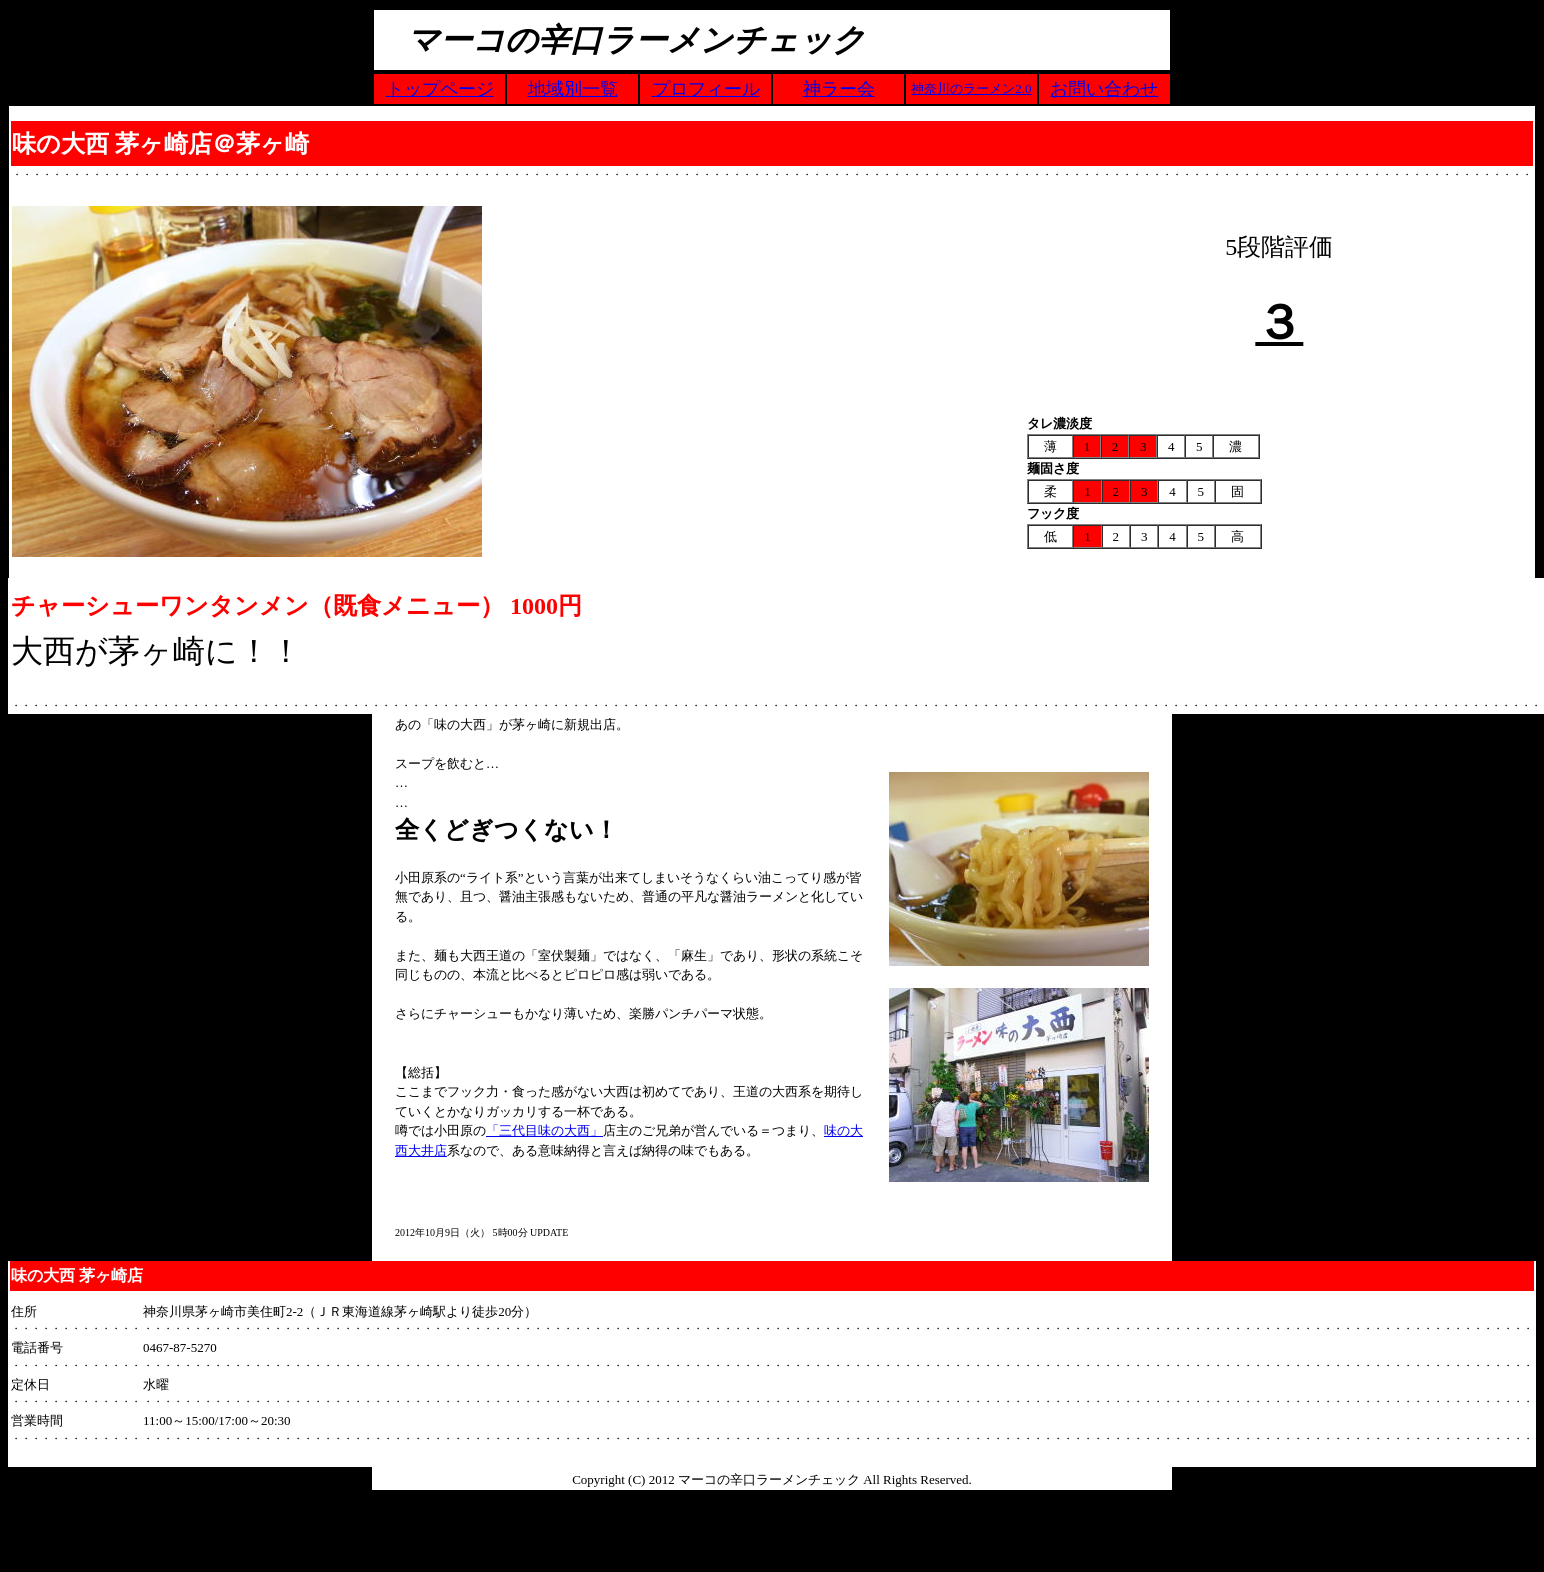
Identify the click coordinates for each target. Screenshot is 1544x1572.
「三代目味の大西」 (544, 1130)
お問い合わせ (1104, 89)
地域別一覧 (573, 89)
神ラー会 (839, 89)
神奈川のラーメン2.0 (971, 88)
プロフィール (706, 89)
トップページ (440, 89)
